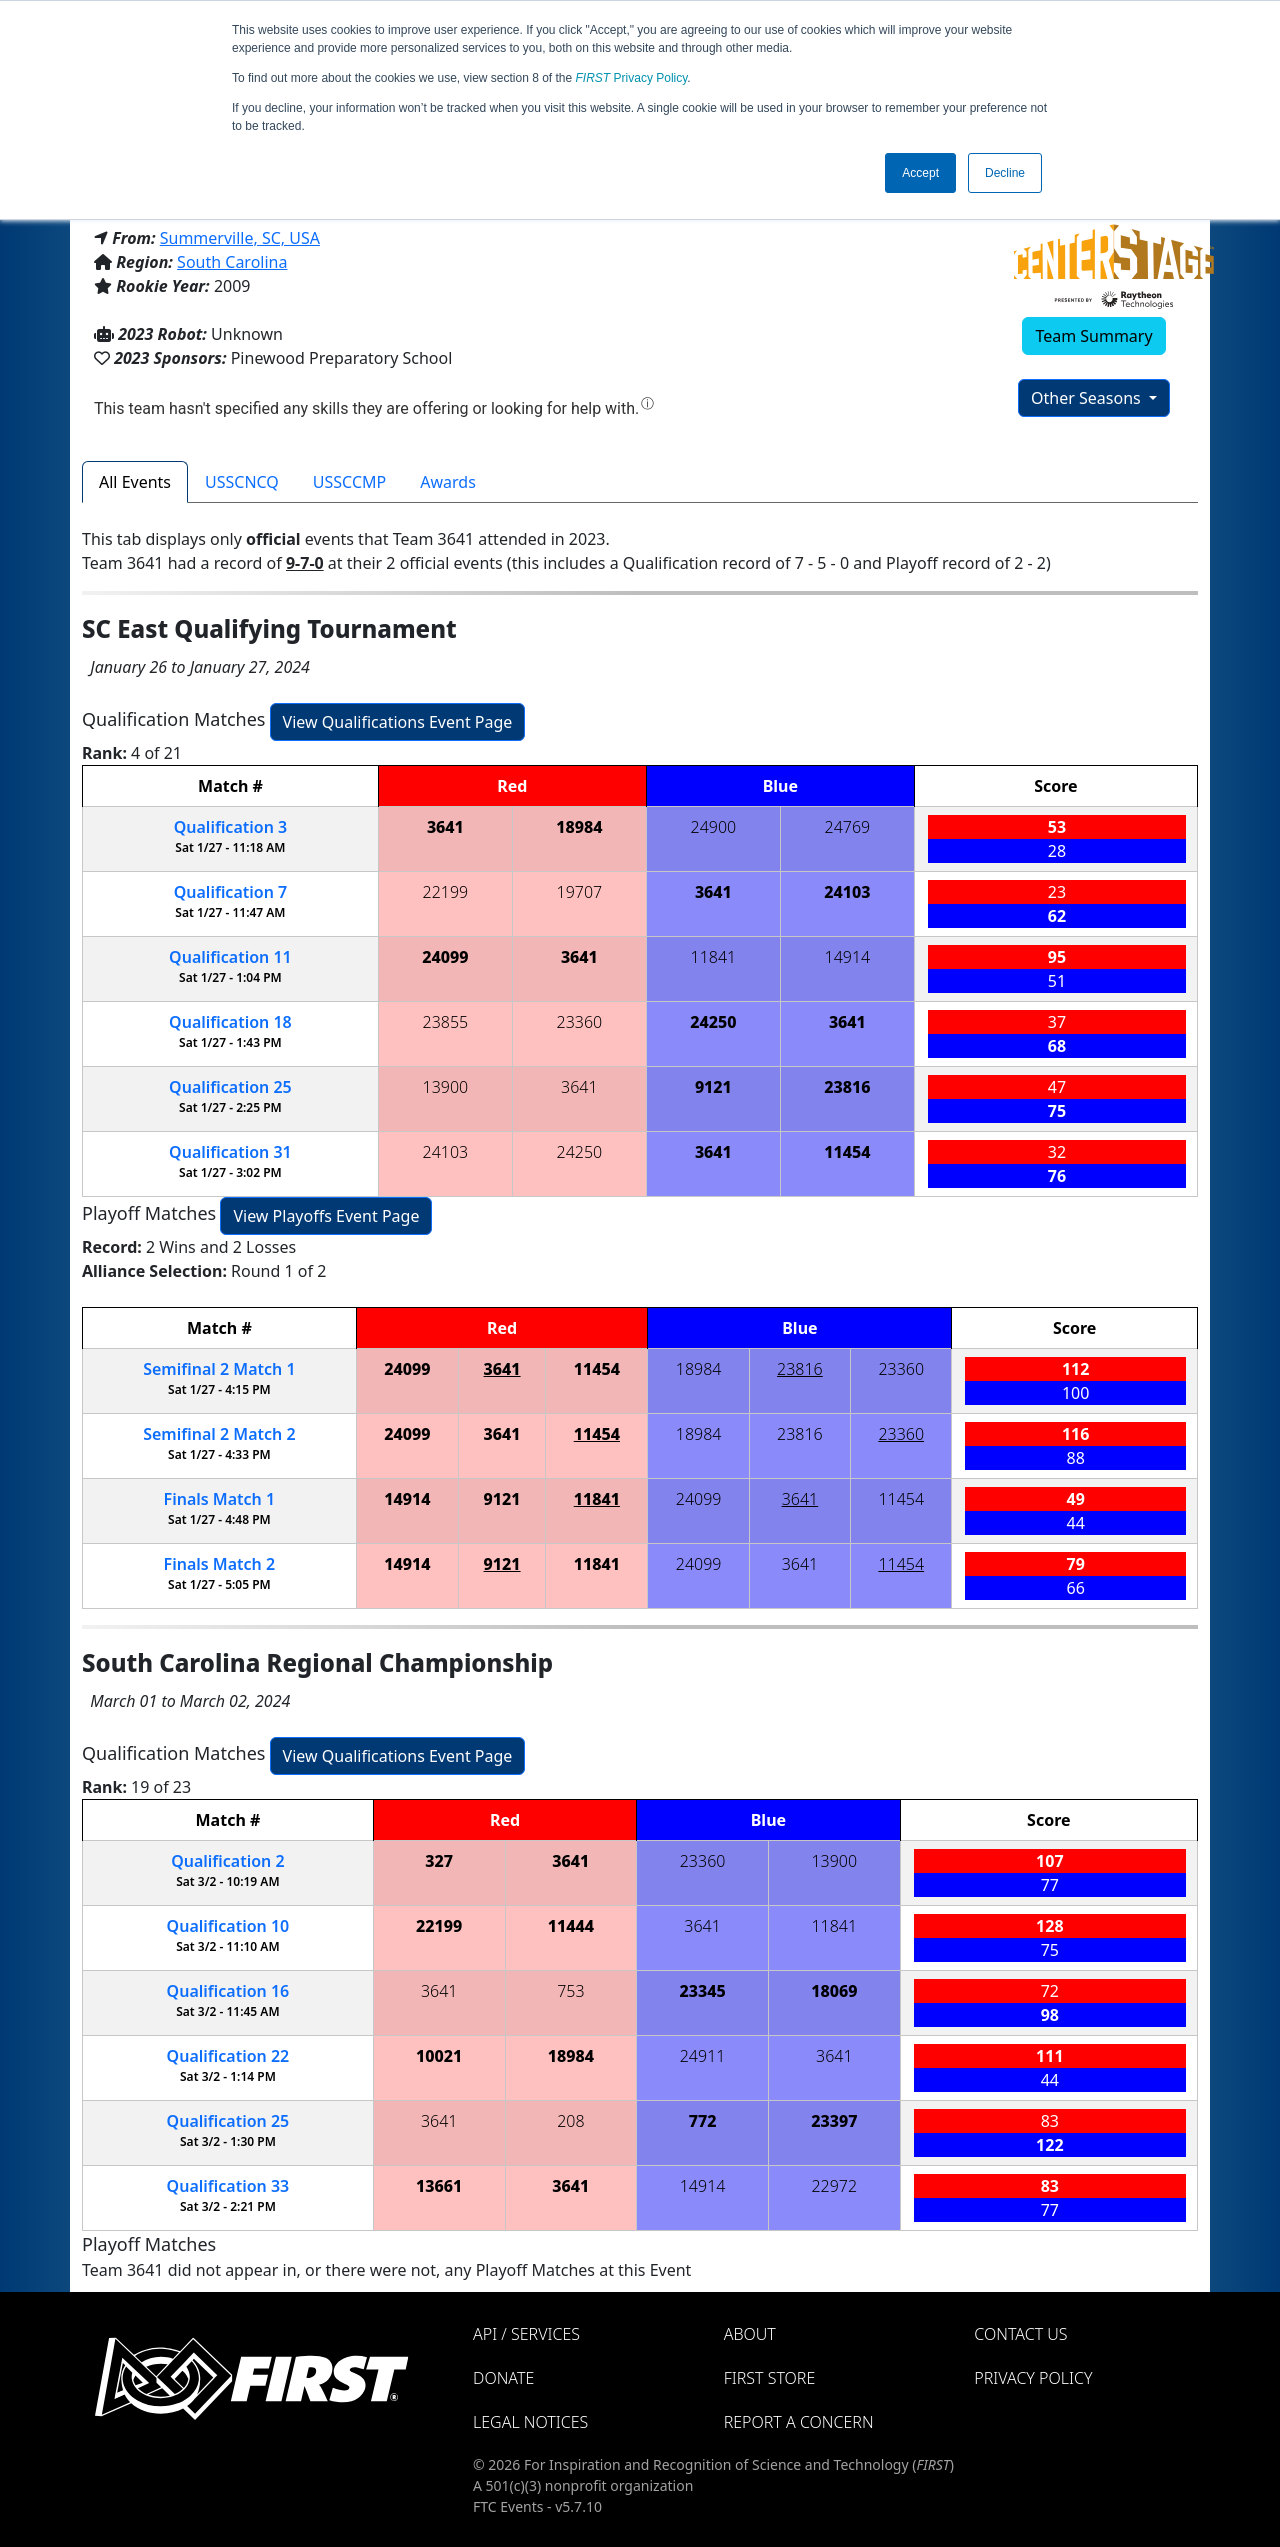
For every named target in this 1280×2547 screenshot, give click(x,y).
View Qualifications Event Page (398, 722)
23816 (847, 1087)
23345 (702, 1991)
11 (230, 957)
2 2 (219, 1434)
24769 (848, 827)
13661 (439, 2186)
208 (570, 2121)
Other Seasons (1088, 398)
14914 (848, 957)
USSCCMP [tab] (349, 482)
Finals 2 (220, 1564)
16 (228, 1991)
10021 (439, 2056)
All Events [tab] (135, 482)
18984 (579, 827)
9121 (713, 1087)
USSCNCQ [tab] (242, 482)
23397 (834, 2121)
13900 (446, 1087)
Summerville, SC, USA (240, 238)
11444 (571, 1926)
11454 (847, 1152)
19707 (580, 892)
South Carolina (232, 262)
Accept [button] (920, 173)
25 (230, 1087)
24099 (445, 957)
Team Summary (1093, 336)
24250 (713, 1022)
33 (228, 2186)
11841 (714, 957)
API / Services (526, 2334)
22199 (446, 892)
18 (230, 1022)
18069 (834, 1991)
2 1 (219, 1369)
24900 (714, 827)
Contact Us (1020, 2334)
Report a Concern (799, 2422)
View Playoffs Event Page (326, 1216)
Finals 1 (220, 1499)
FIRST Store (770, 2378)
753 (570, 1991)
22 (228, 2056)
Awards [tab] (448, 482)
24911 (703, 2056)
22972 (834, 2186)
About (750, 2334)
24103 (847, 892)
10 (228, 1926)
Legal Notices (530, 2422)
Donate (503, 2378)
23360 (580, 1022)
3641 (445, 827)
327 (439, 1861)
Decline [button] (1005, 173)
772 (703, 2121)
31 (230, 1152)
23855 (446, 1022)
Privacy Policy (632, 78)
